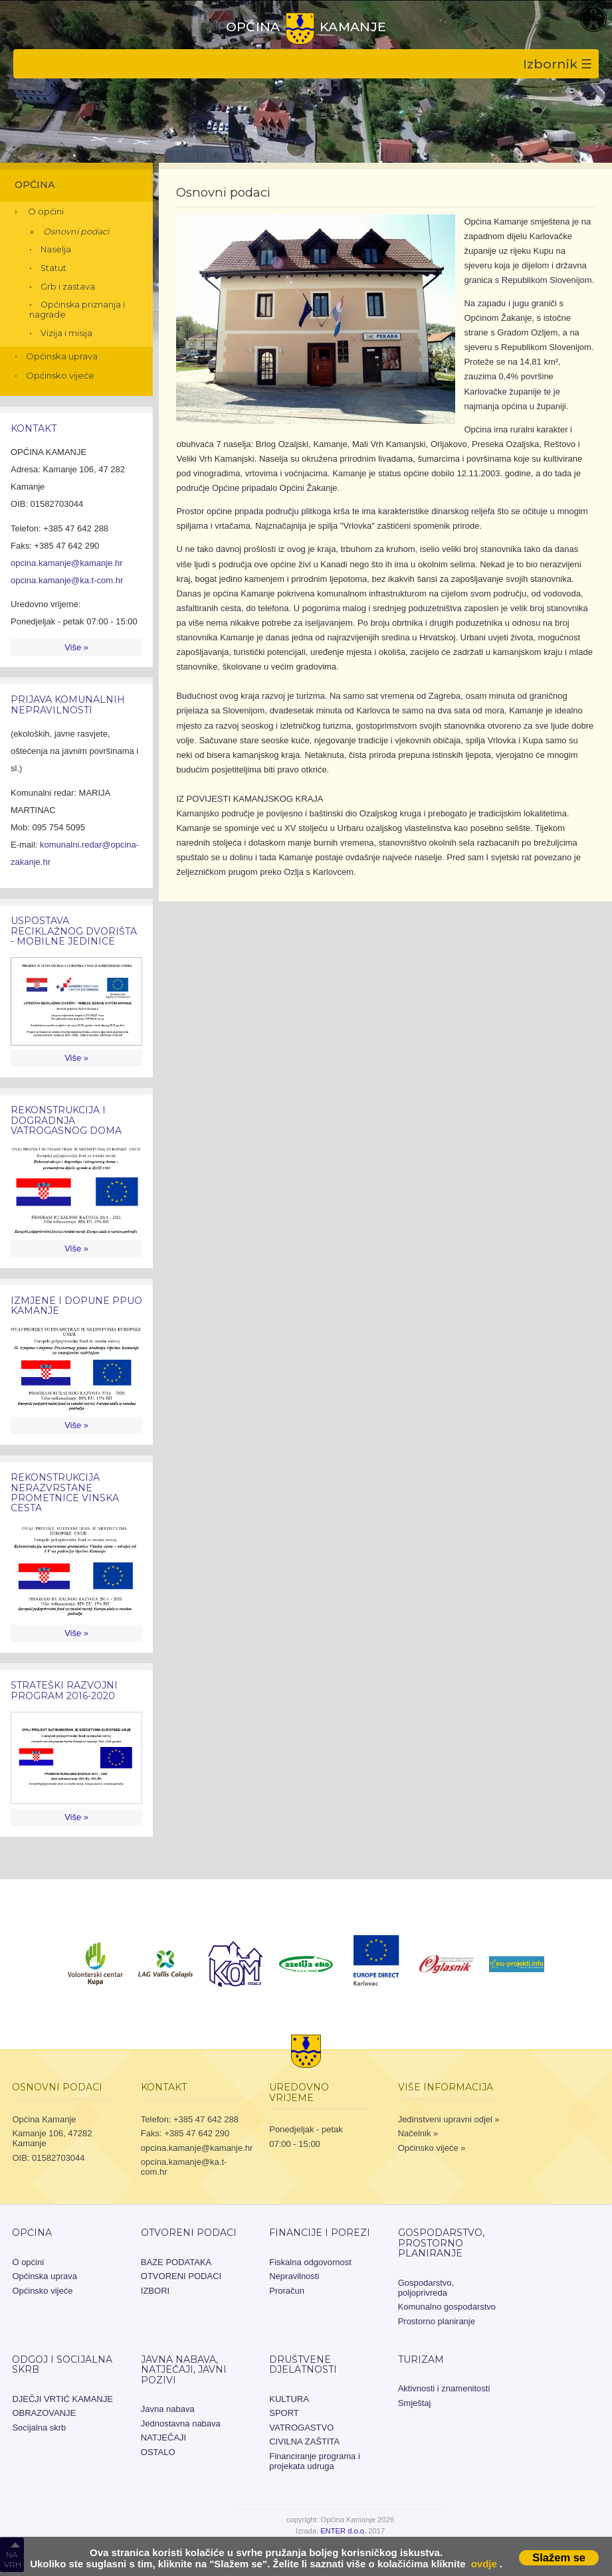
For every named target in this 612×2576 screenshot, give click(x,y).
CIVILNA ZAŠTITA (304, 2441)
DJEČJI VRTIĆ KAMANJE (62, 2399)
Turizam (421, 2359)
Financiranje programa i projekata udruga (314, 2461)
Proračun (286, 2291)
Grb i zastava (68, 287)
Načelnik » (418, 2133)
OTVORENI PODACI (189, 2233)
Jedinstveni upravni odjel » (449, 2119)
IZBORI (155, 2291)
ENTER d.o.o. (343, 2531)
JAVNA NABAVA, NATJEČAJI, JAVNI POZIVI (184, 2369)
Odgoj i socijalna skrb (62, 2364)
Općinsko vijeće (60, 375)
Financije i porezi (319, 2233)
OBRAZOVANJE (44, 2413)
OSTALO (158, 2452)
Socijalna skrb (39, 2428)
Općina (35, 185)
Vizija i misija (66, 333)
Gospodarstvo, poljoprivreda (426, 2288)
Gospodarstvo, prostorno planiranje (441, 2243)
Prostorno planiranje (436, 2321)
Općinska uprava (62, 356)
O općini (46, 211)
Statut (53, 268)
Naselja (56, 249)
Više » (76, 647)
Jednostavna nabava (181, 2424)
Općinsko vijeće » (432, 2148)
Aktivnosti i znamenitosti (444, 2388)
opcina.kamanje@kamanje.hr (67, 563)
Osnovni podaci (76, 231)
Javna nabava (168, 2409)
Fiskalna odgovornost (310, 2262)
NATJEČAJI (163, 2437)
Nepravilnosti (294, 2276)
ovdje (484, 2563)
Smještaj (414, 2403)
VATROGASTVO (301, 2428)
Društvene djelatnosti (303, 2364)
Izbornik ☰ (557, 64)
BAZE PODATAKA (176, 2262)
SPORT (284, 2413)
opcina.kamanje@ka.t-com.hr (67, 580)
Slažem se (558, 2557)
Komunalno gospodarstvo (447, 2307)
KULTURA (289, 2399)
